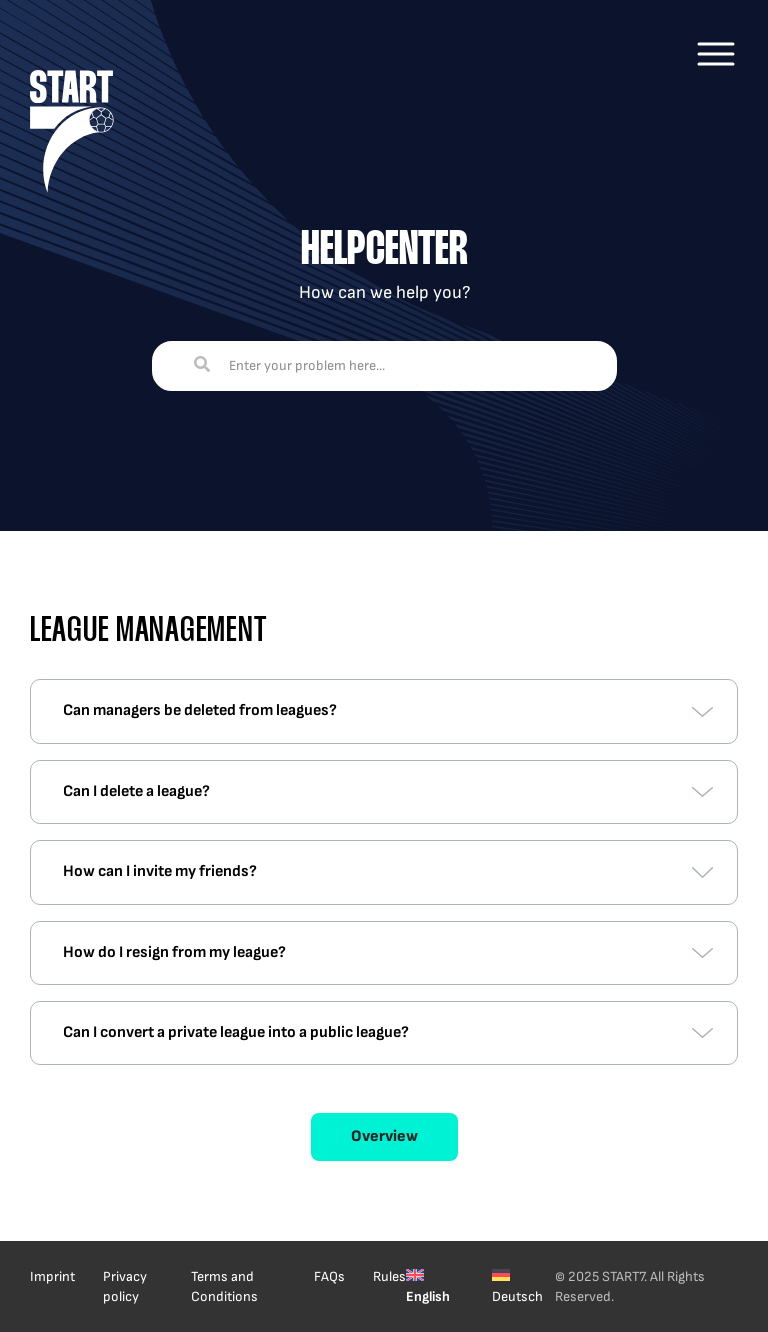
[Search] (202, 366)
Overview (384, 1136)
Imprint (52, 1276)
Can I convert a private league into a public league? (236, 1032)
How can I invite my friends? (160, 871)
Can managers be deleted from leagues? (200, 710)
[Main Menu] (716, 54)
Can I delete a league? (136, 791)
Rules (389, 1276)
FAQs (329, 1276)
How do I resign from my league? (174, 952)
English (428, 1296)
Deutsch (517, 1296)
